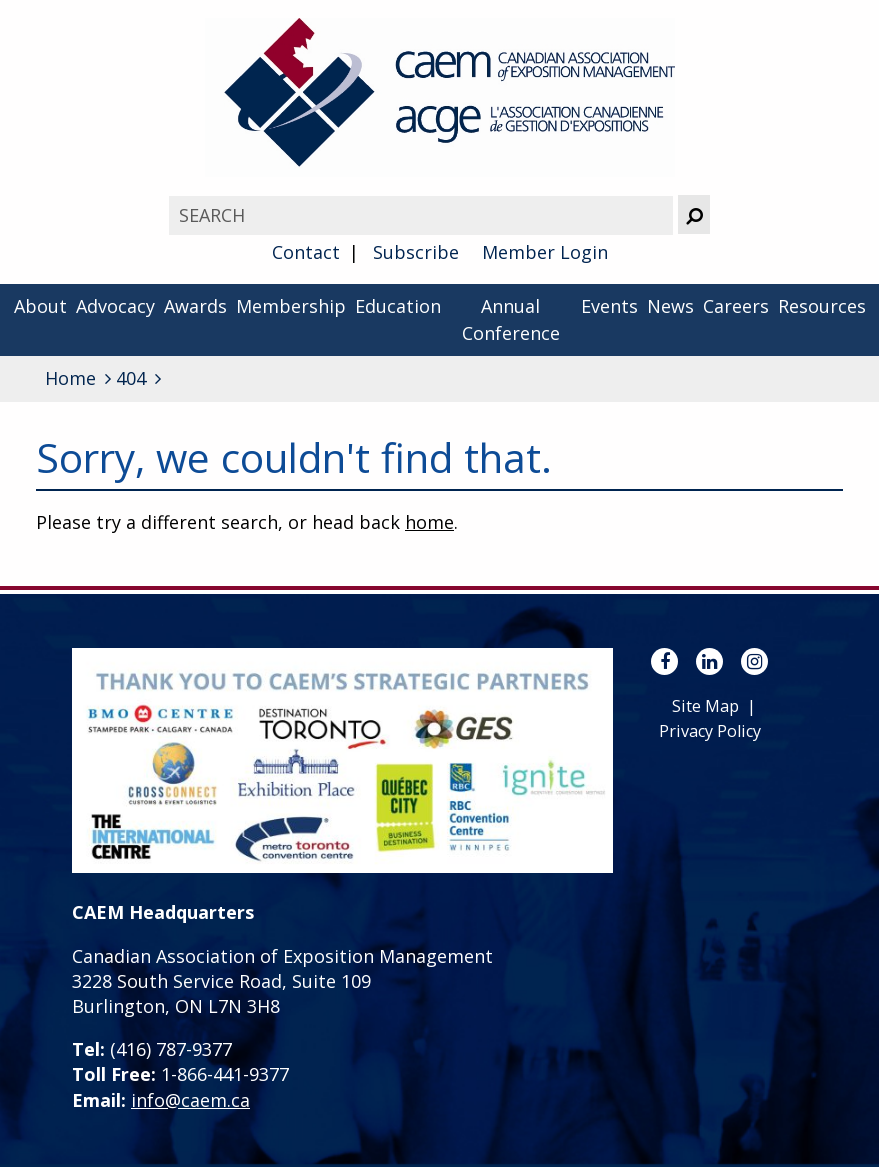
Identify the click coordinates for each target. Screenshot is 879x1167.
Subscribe (416, 252)
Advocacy (115, 306)
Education (398, 306)
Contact (306, 252)
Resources (822, 306)
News (670, 306)
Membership (291, 306)
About (40, 306)
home (429, 522)
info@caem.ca (190, 1100)
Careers (736, 306)
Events (609, 306)
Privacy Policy (710, 731)
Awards (195, 306)
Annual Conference (511, 319)
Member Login (545, 252)
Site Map (705, 706)
